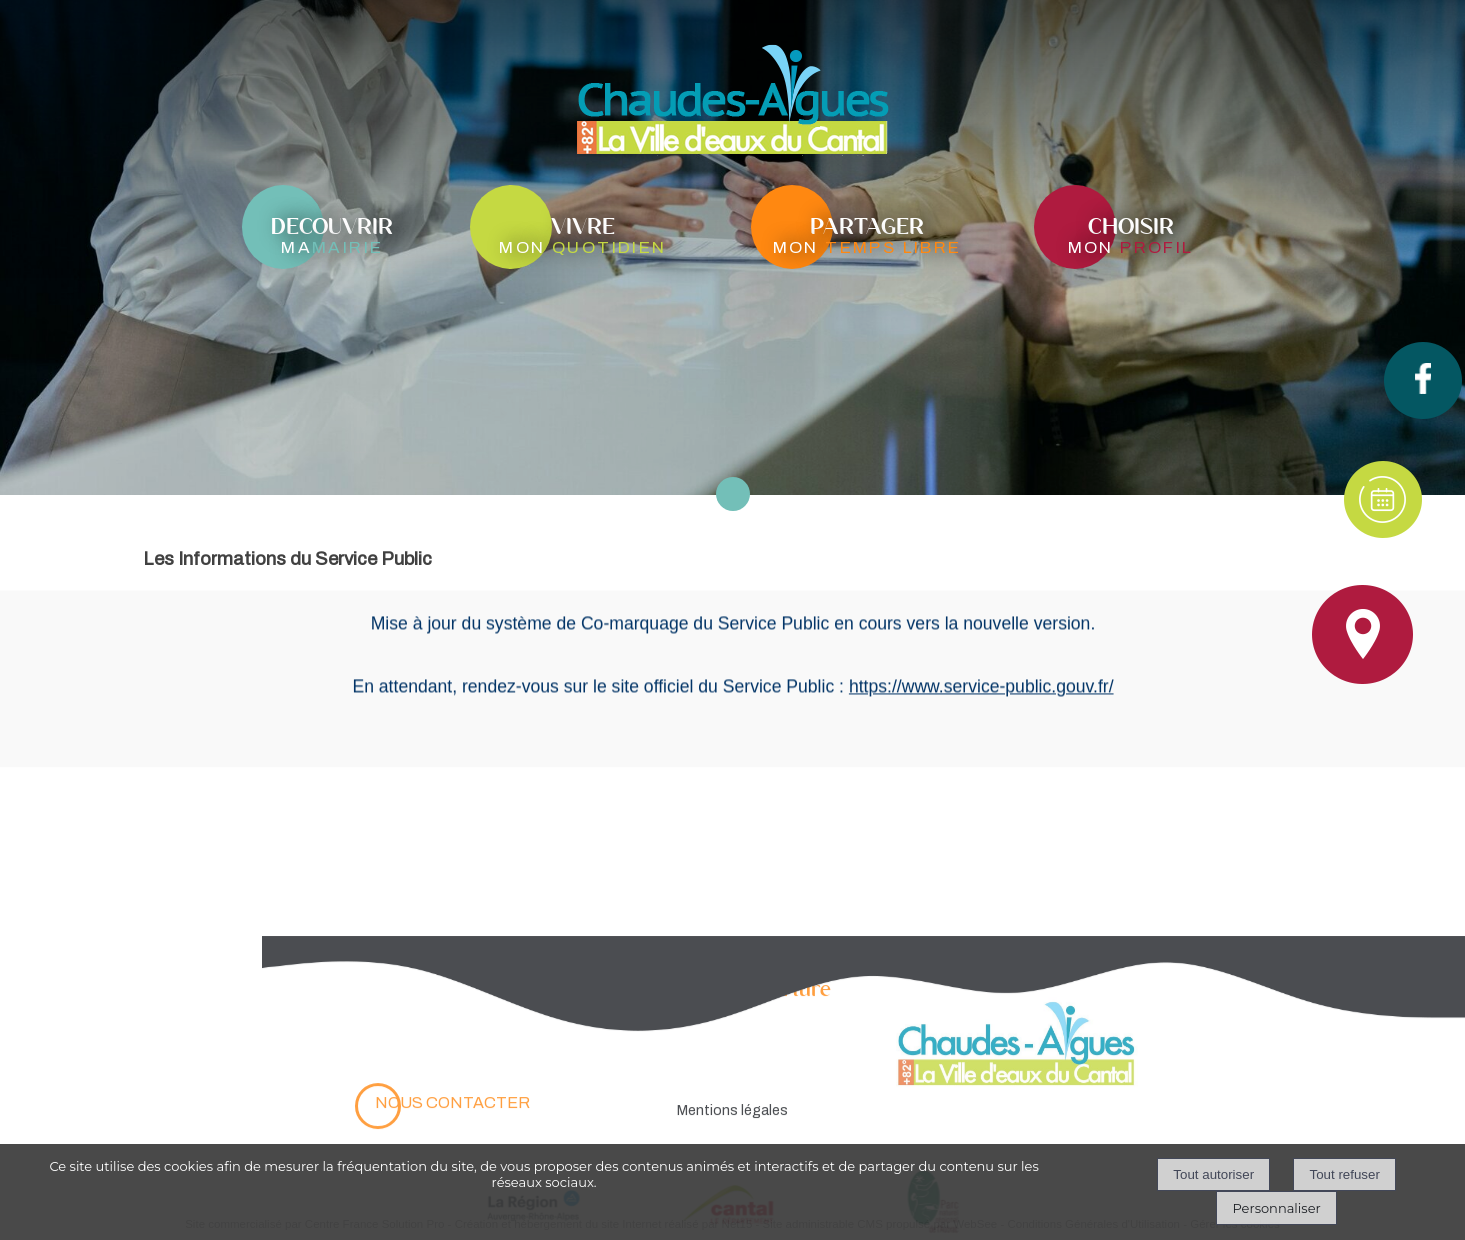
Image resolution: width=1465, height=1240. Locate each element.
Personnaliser (1276, 1208)
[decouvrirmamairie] (332, 234)
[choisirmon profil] (1131, 234)
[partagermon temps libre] (867, 234)
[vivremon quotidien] (582, 234)
